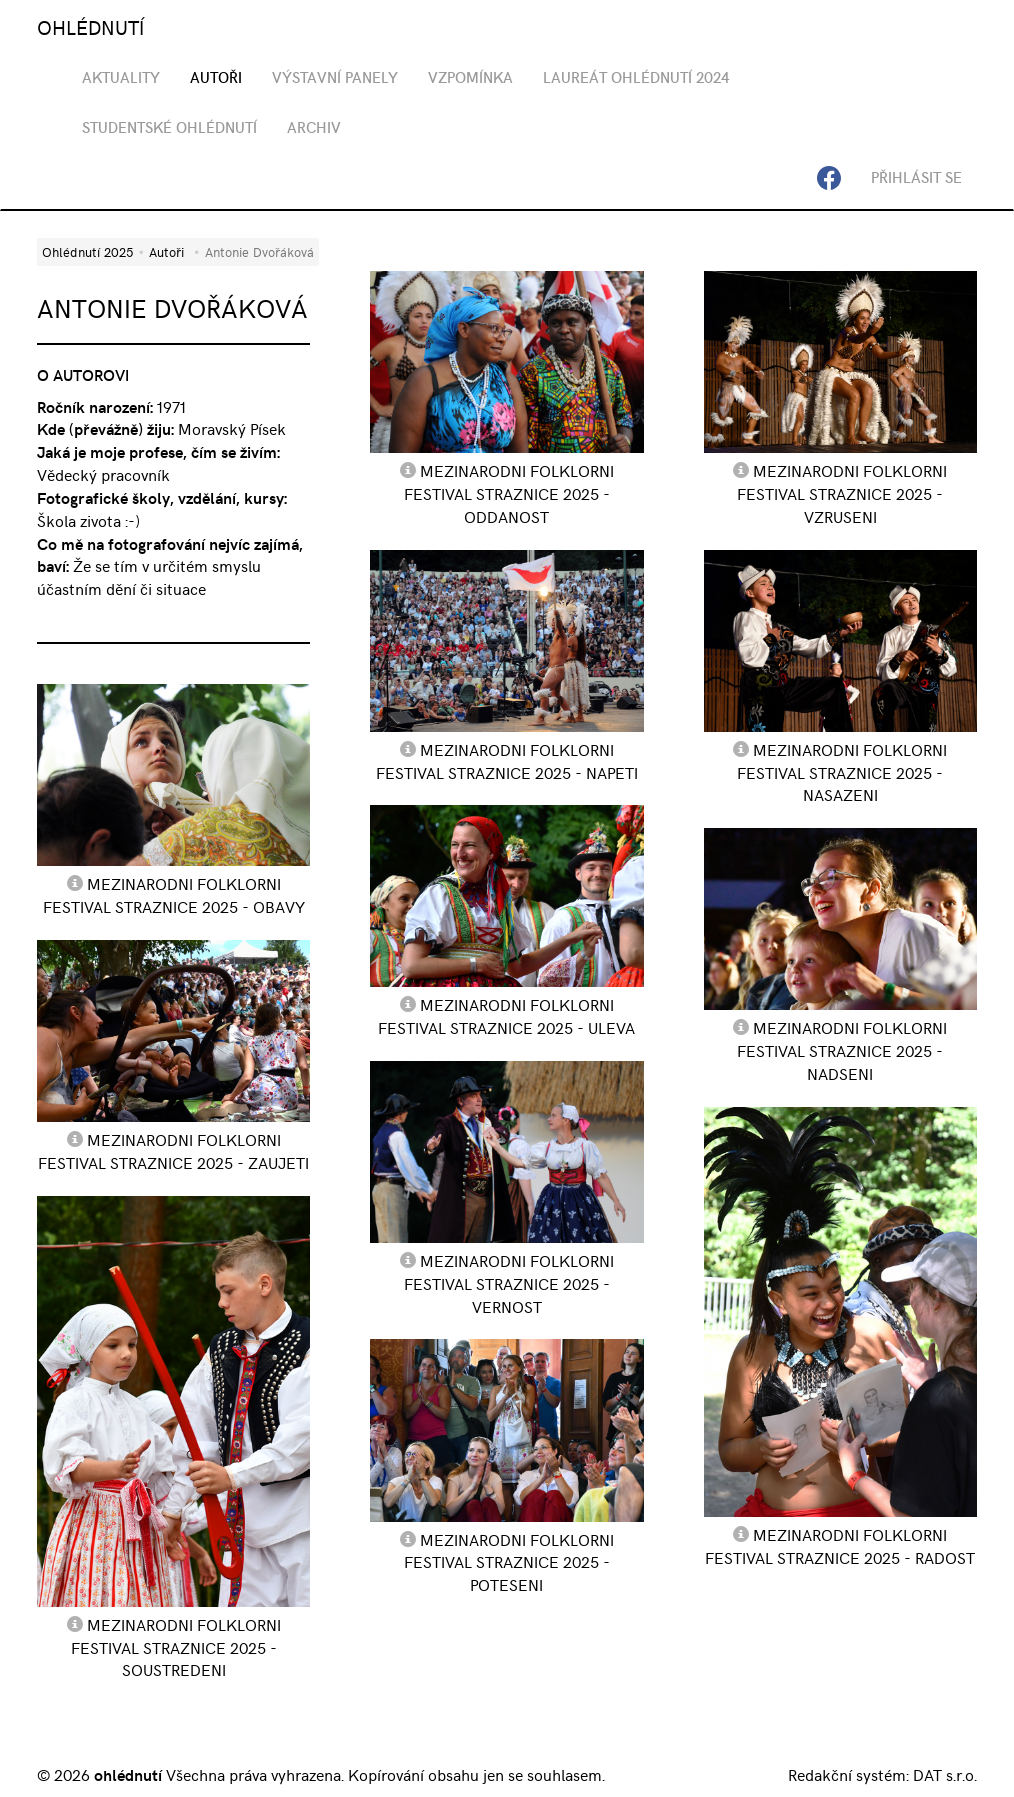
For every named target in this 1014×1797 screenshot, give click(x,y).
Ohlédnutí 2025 (87, 251)
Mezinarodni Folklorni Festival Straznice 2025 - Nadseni (842, 1050)
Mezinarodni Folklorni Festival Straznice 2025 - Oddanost (509, 493)
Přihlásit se (916, 177)
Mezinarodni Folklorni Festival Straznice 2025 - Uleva (506, 1015)
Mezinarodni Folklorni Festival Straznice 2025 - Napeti (507, 760)
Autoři (166, 251)
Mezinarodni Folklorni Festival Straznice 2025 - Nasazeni (842, 772)
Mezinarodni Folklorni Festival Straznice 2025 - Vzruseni (842, 493)
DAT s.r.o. (945, 1774)
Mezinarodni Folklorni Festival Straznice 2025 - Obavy (174, 894)
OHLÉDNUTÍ (90, 26)
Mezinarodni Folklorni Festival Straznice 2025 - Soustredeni (176, 1647)
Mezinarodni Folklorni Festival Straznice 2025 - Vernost (509, 1283)
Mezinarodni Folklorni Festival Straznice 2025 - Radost (840, 1545)
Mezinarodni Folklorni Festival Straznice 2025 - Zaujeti (173, 1150)
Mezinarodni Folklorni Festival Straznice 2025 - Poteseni (509, 1562)
